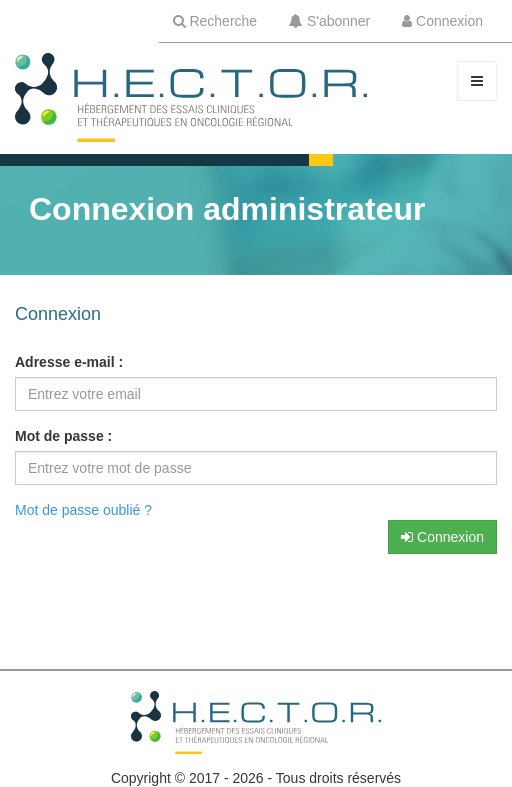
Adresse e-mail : (69, 362)
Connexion (442, 537)
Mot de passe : (63, 436)
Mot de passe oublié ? (83, 510)
